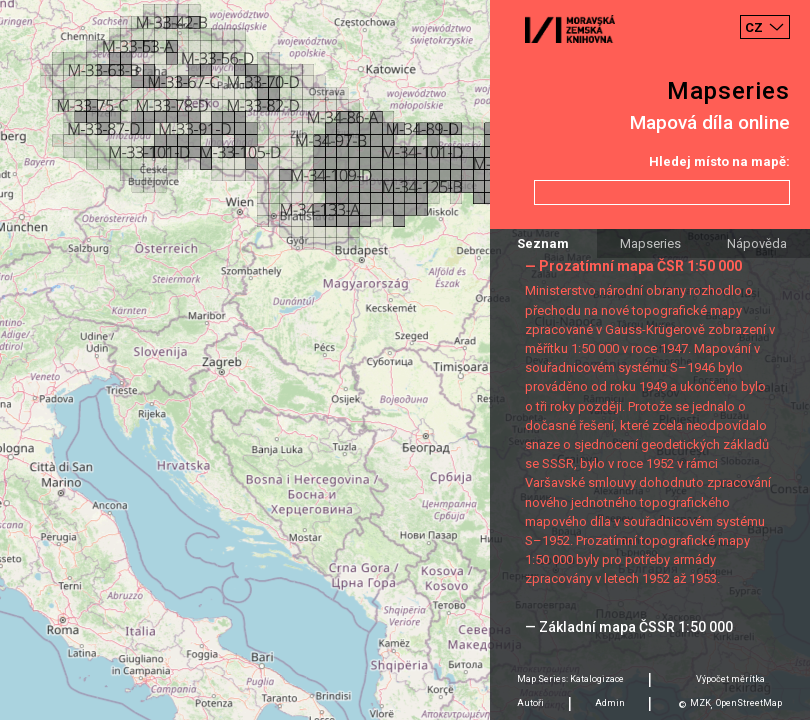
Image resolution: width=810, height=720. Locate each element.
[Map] (405, 360)
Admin (610, 703)
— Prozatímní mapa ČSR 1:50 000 (633, 266)
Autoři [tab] (530, 703)
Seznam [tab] (543, 243)
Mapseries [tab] (650, 243)
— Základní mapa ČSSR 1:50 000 (629, 627)
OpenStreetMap (749, 703)
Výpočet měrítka (730, 679)
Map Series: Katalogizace (570, 679)
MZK (700, 703)
